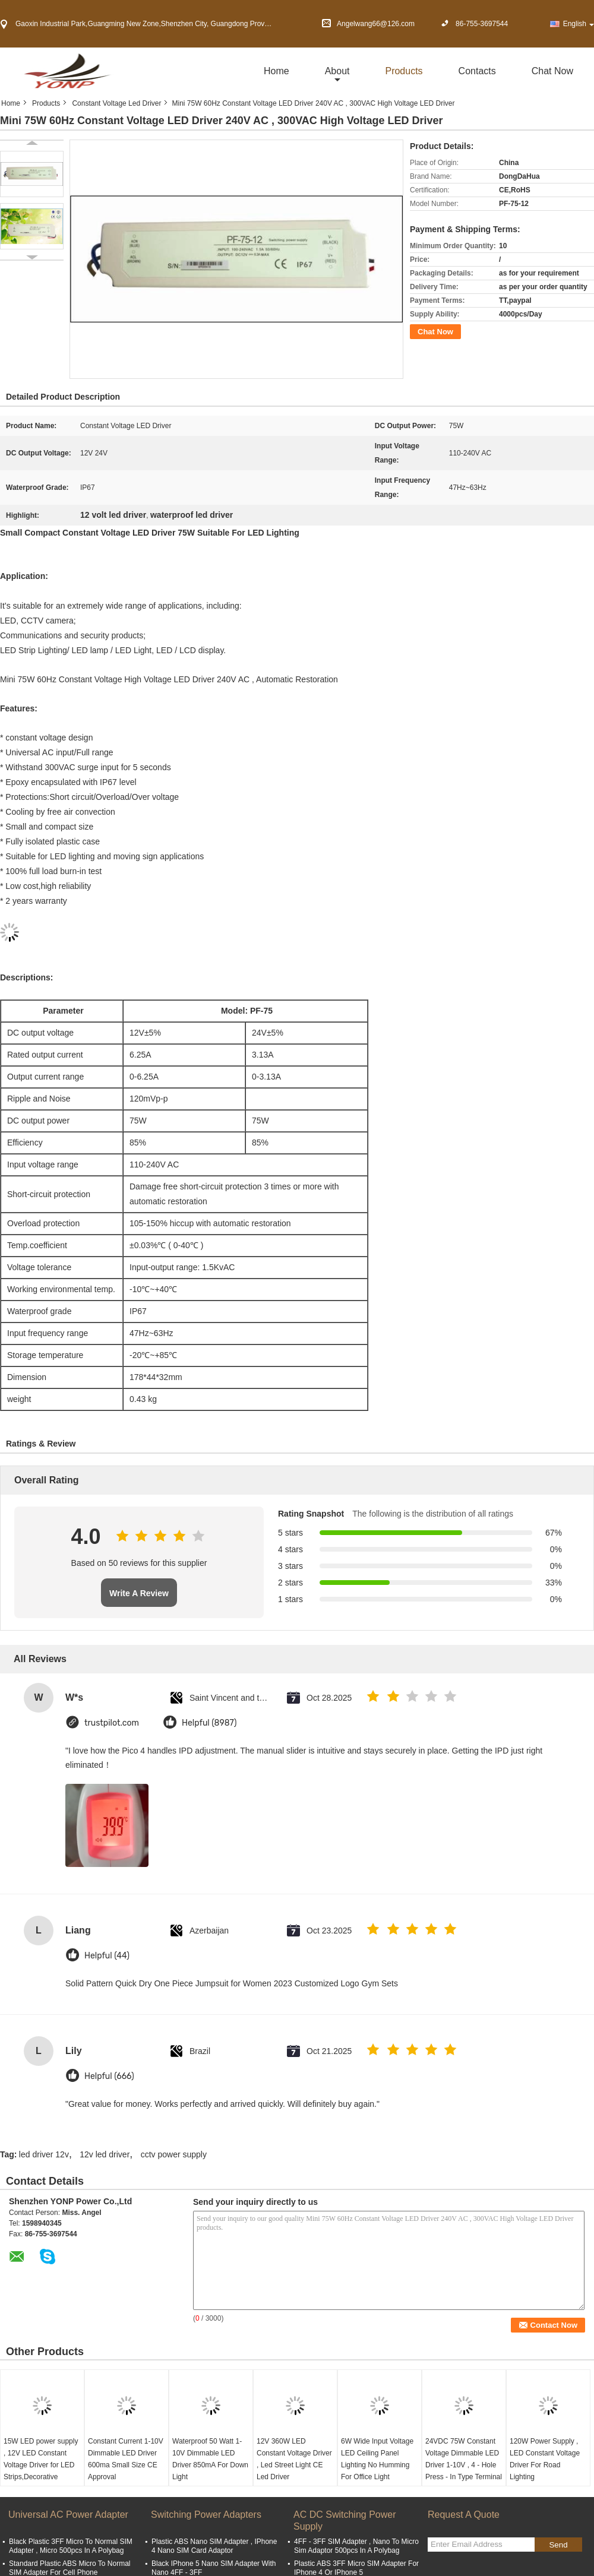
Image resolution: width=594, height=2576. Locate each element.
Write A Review (139, 1593)
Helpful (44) (106, 1956)
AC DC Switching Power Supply (344, 2520)
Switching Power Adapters (206, 2514)
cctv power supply (174, 2154)
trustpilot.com (111, 1723)
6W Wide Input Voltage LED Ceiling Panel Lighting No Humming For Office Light (377, 2459)
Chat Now (552, 71)
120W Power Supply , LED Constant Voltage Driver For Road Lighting (545, 2459)
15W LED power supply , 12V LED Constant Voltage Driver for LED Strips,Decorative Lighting (41, 2465)
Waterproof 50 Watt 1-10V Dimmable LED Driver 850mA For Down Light (210, 2459)
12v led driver (104, 2154)
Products (403, 71)
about (337, 71)
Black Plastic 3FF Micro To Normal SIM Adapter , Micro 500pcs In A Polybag (70, 2546)
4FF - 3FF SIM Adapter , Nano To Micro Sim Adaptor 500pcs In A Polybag (356, 2546)
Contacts (477, 71)
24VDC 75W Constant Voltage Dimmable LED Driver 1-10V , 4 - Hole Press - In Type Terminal (463, 2459)
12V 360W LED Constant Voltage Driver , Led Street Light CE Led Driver (294, 2459)
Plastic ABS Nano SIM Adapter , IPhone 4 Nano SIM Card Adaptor (214, 2546)
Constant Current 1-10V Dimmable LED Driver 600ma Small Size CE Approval (125, 2459)
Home (276, 71)
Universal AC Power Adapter (68, 2514)
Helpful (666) (109, 2076)
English (578, 24)
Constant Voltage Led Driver (116, 103)
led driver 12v (44, 2154)
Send (558, 2544)
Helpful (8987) (209, 1723)
